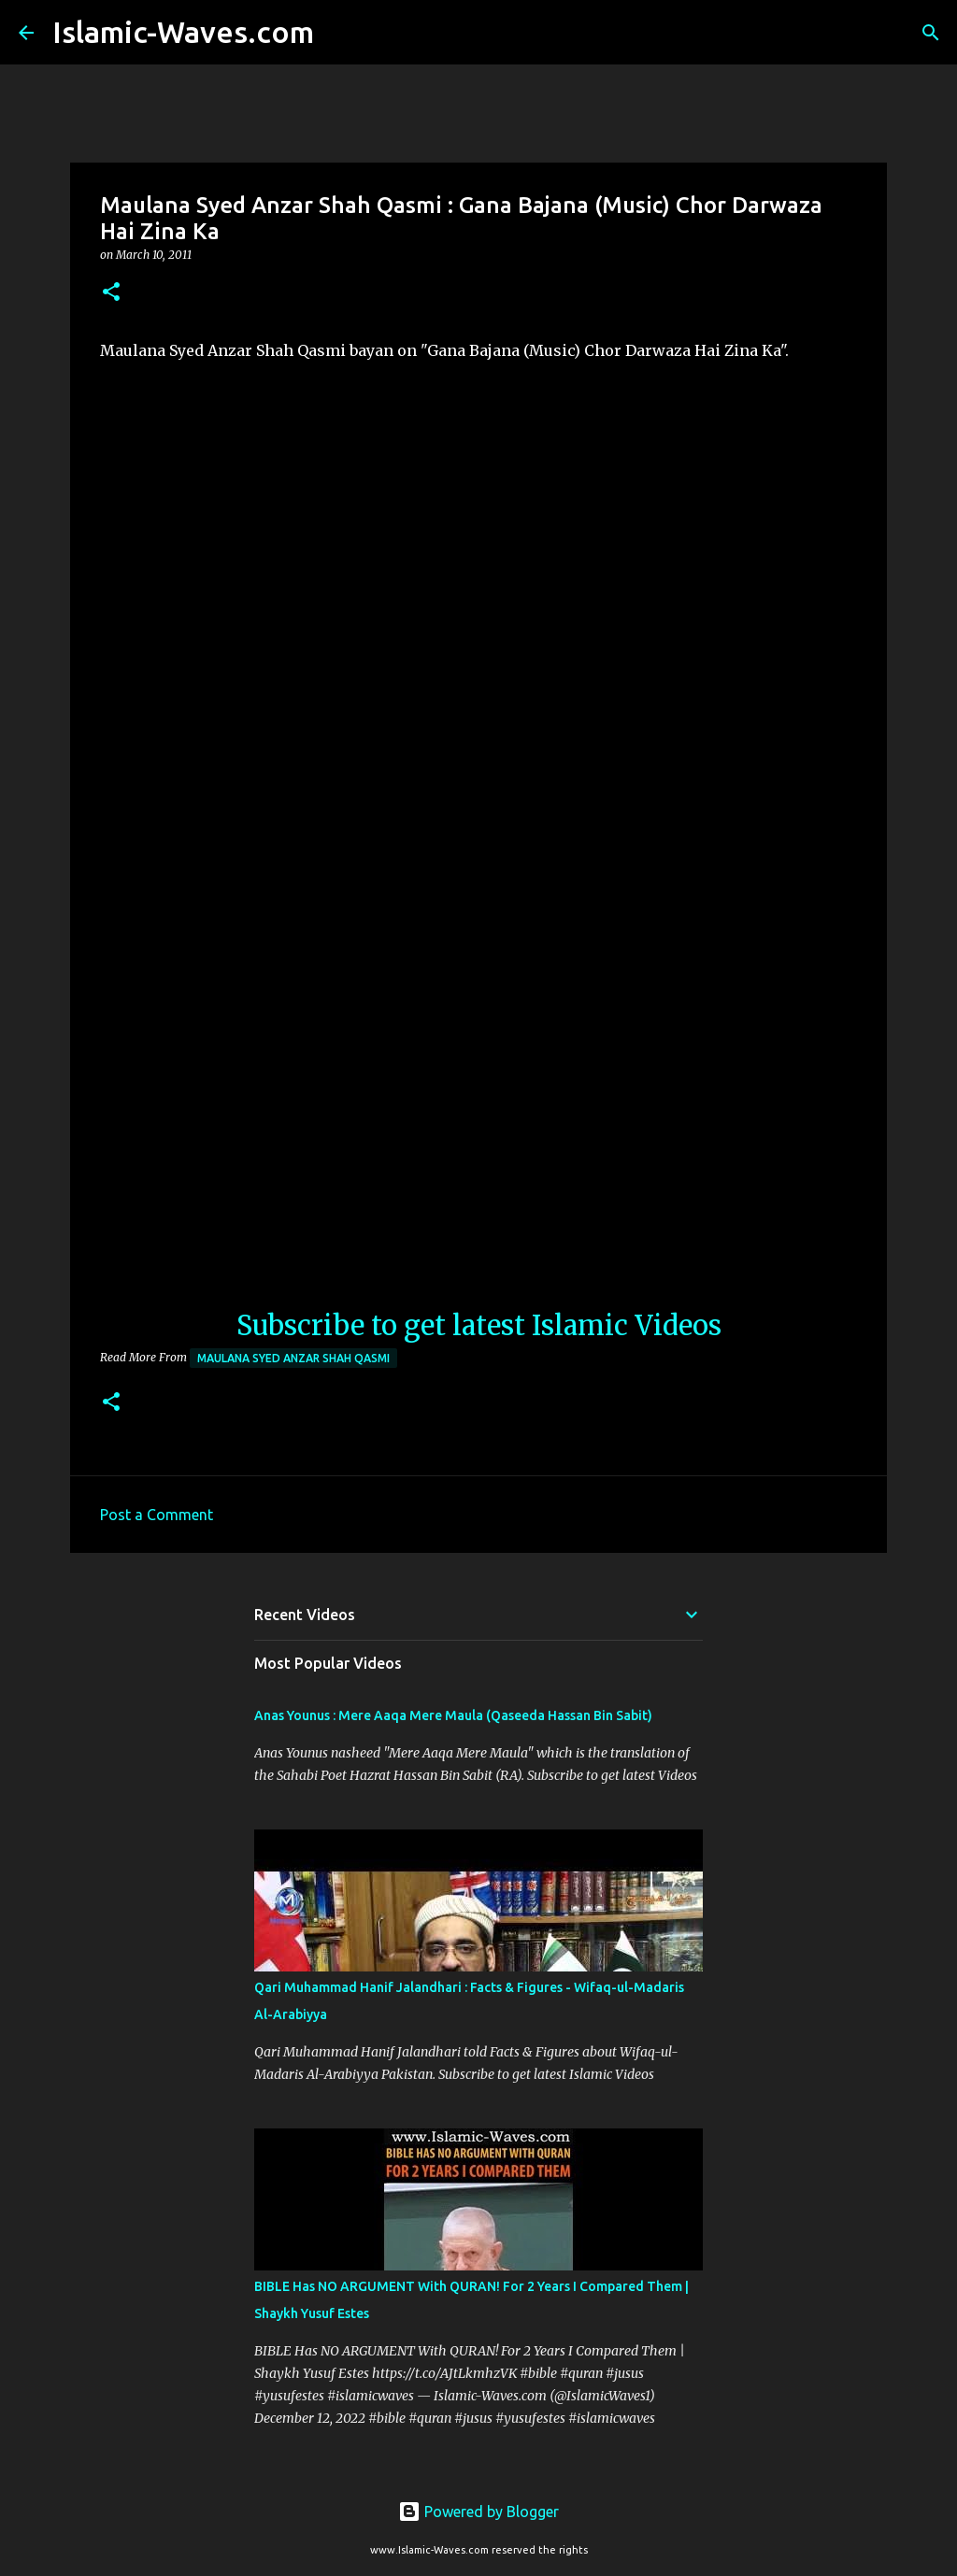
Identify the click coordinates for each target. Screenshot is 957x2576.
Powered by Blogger (478, 2511)
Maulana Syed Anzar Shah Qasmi (293, 1358)
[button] (111, 293)
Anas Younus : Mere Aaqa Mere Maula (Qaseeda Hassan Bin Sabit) (453, 1715)
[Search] (340, 32)
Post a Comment (156, 1514)
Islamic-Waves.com (183, 32)
